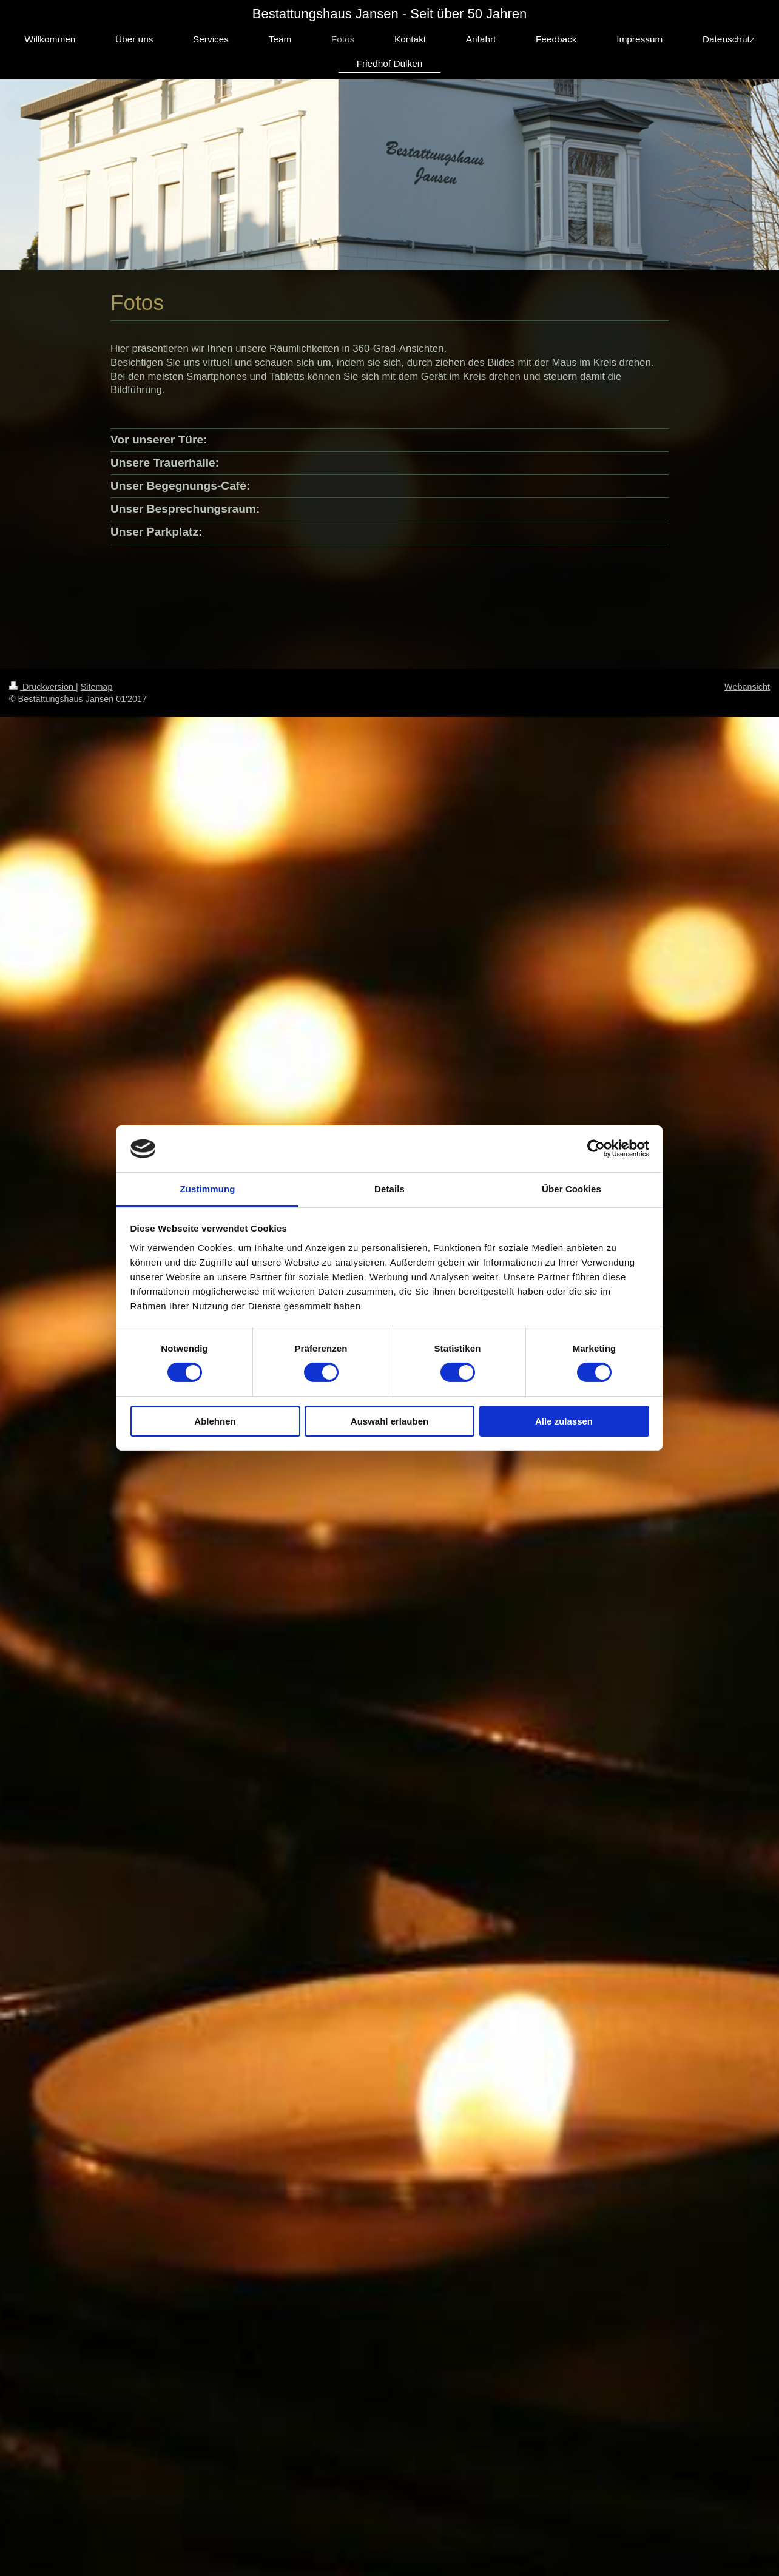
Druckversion (42, 687)
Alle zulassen (564, 1421)
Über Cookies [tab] (571, 1189)
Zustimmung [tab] (207, 1189)
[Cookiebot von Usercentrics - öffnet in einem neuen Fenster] (596, 1148)
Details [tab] (389, 1189)
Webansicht (747, 687)
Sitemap (97, 687)
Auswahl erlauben (389, 1421)
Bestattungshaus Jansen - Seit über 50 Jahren (389, 13)
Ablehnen (214, 1421)
